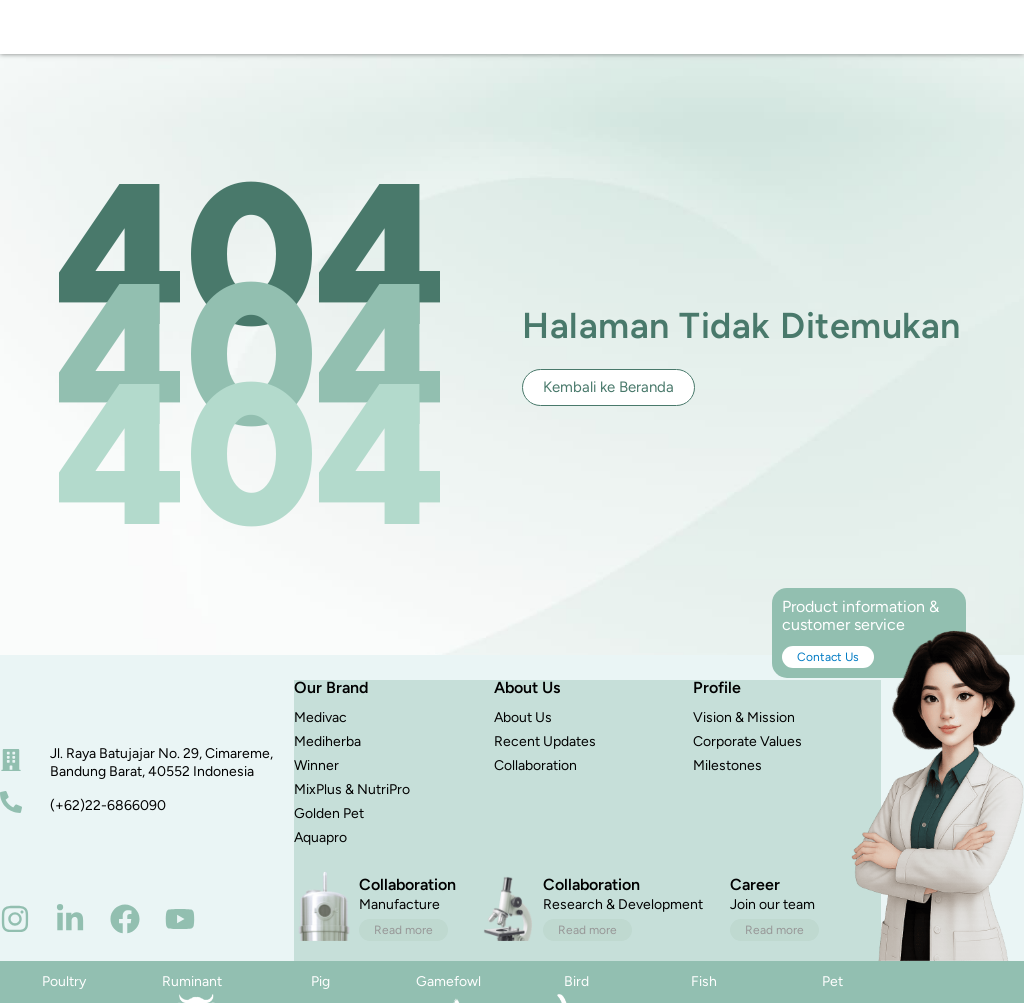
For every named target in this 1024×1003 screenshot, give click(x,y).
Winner (316, 788)
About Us (523, 740)
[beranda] (75, 725)
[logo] (77, 38)
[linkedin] (70, 941)
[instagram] (15, 941)
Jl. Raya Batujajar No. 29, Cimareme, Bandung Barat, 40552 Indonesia (161, 784)
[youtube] (180, 941)
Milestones (727, 788)
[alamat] (11, 782)
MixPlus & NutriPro (352, 812)
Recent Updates (545, 764)
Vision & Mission (744, 740)
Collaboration (535, 788)
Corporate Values (747, 764)
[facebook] (125, 941)
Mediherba (327, 764)
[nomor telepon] (11, 824)
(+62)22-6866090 (108, 827)
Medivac (320, 740)
